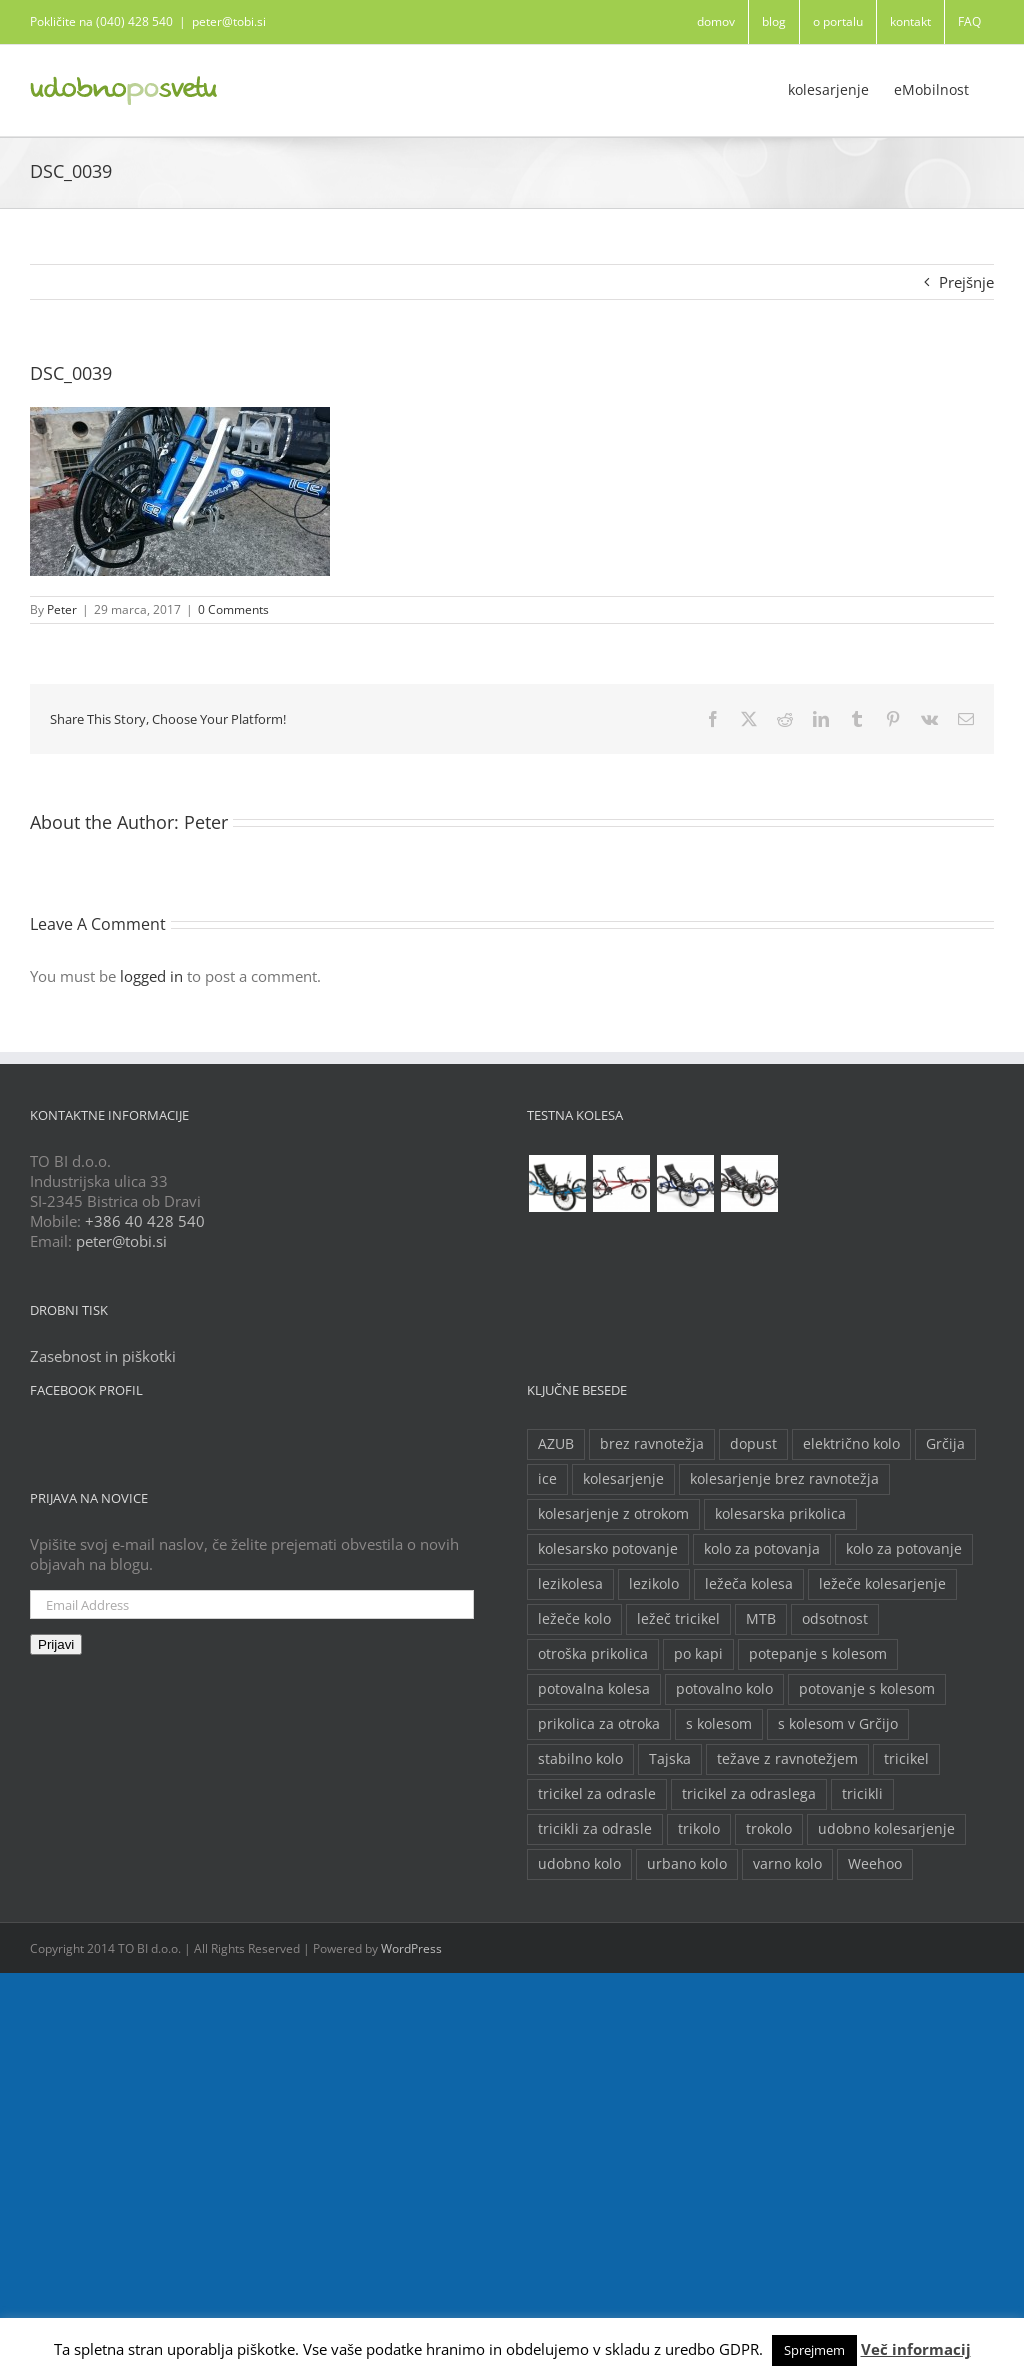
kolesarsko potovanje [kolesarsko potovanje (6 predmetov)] (608, 1549)
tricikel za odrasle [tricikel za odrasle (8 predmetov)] (597, 1794)
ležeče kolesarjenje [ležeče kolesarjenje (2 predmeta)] (882, 1584)
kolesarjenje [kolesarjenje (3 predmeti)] (623, 1479)
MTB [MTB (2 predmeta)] (761, 1619)
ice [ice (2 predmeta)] (547, 1479)
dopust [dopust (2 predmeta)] (753, 1444)
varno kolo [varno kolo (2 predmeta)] (787, 1864)
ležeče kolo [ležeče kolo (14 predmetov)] (574, 1619)
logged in (151, 976)
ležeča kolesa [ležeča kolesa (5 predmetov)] (749, 1584)
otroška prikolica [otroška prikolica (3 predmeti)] (593, 1654)
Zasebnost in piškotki (103, 1356)
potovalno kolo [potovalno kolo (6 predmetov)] (724, 1689)
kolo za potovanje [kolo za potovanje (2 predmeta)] (904, 1549)
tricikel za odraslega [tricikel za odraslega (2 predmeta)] (749, 1794)
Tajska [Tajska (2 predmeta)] (670, 1759)
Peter (62, 609)
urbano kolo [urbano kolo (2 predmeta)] (687, 1864)
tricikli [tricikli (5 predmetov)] (862, 1794)
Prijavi (56, 1644)
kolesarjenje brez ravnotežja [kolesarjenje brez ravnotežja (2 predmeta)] (784, 1479)
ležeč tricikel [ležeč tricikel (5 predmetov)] (678, 1619)
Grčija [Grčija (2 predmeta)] (945, 1444)
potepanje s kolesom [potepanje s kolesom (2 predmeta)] (818, 1654)
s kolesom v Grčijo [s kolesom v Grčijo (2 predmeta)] (838, 1724)
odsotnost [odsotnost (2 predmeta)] (835, 1619)
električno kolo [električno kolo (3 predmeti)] (851, 1444)
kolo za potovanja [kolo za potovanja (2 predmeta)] (762, 1549)
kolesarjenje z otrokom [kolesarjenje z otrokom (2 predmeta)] (613, 1514)
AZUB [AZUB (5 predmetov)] (556, 1444)
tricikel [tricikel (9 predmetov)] (906, 1759)
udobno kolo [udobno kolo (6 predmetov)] (579, 1864)
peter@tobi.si (229, 21)
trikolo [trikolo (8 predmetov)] (699, 1829)
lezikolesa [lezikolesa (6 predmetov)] (570, 1584)
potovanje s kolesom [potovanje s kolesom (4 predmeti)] (867, 1689)
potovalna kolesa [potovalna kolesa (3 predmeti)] (594, 1689)
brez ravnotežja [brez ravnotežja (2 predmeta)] (652, 1444)
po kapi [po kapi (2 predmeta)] (698, 1654)
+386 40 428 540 (145, 1221)
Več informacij (916, 2349)
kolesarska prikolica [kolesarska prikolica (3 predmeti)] (780, 1514)
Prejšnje (966, 282)
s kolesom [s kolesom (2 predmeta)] (719, 1724)
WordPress (411, 1948)
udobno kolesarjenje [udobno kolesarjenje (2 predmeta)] (886, 1829)
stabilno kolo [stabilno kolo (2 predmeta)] (580, 1759)
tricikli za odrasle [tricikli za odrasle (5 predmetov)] (595, 1829)
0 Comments (233, 609)
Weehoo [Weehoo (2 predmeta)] (875, 1864)
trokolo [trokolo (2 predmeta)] (769, 1829)
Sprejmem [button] (814, 2350)
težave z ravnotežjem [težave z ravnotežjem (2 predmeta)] (787, 1759)
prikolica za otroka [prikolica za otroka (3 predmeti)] (599, 1724)
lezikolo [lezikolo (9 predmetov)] (654, 1584)
